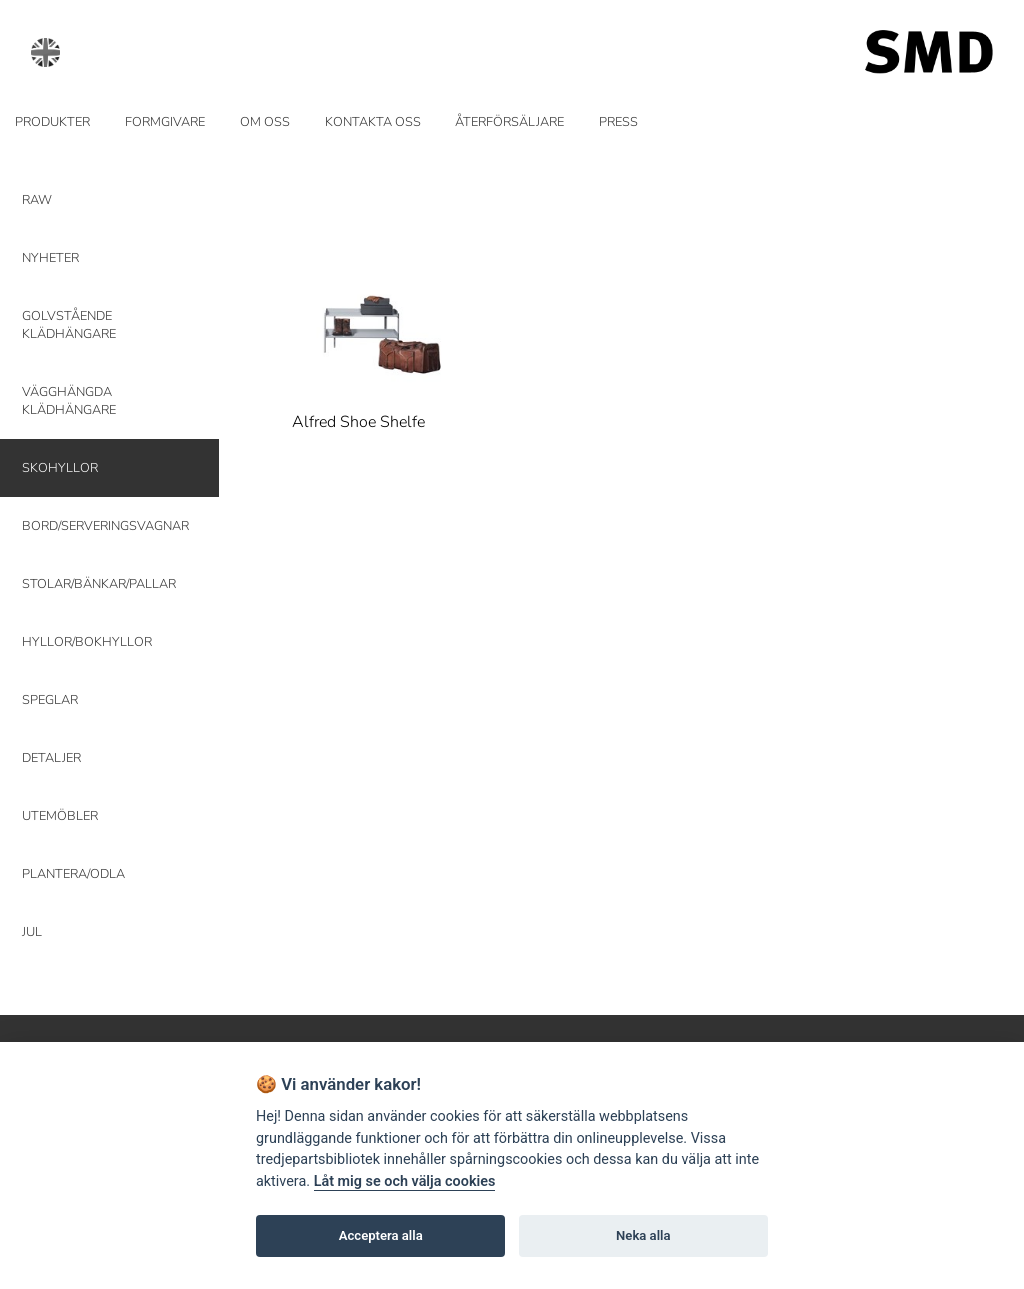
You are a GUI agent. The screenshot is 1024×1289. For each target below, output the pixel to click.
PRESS (618, 122)
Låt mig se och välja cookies (405, 1181)
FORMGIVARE (165, 122)
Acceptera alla (381, 1235)
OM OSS (265, 122)
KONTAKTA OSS (373, 122)
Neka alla (643, 1235)
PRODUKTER (52, 122)
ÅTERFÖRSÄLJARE (509, 122)
